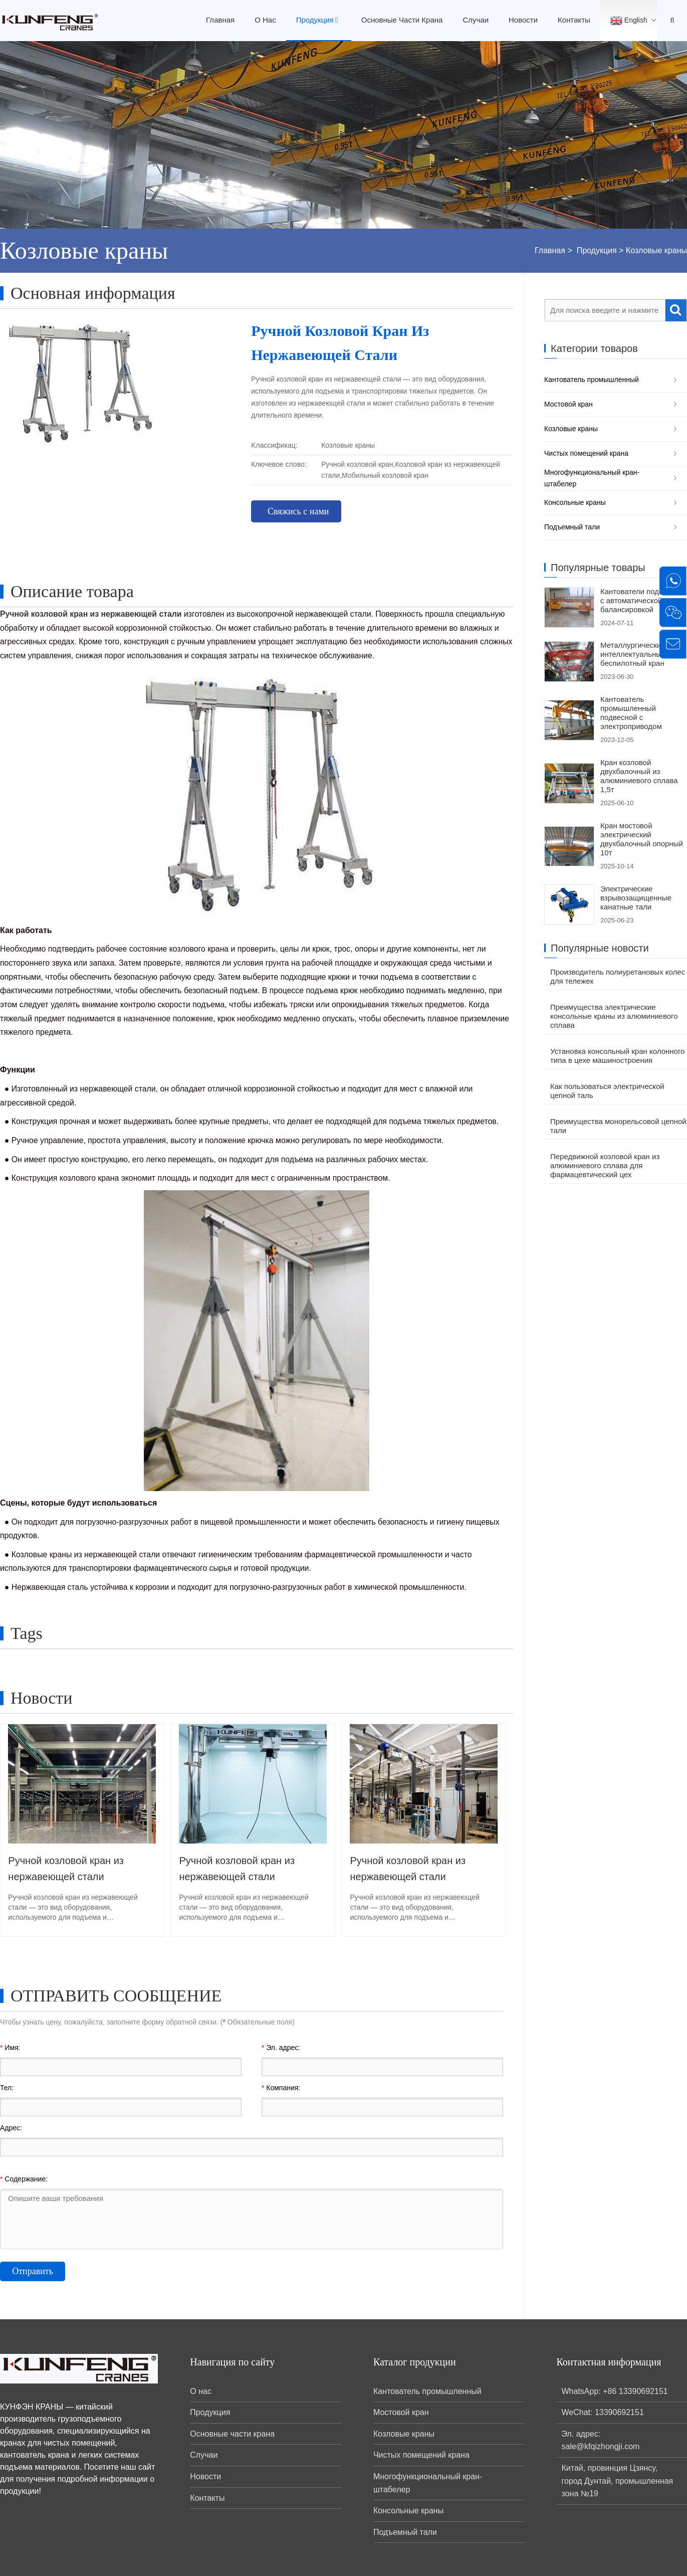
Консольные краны (575, 502)
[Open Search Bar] (672, 20)
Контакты (574, 20)
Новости (523, 20)
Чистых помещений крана (586, 453)
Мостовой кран (568, 404)
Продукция (318, 20)
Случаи (476, 20)
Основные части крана (402, 20)
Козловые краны (656, 250)
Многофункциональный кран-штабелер (591, 477)
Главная (220, 20)
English (628, 21)
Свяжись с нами (298, 511)
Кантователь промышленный (591, 380)
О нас (265, 20)
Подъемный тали (572, 527)
